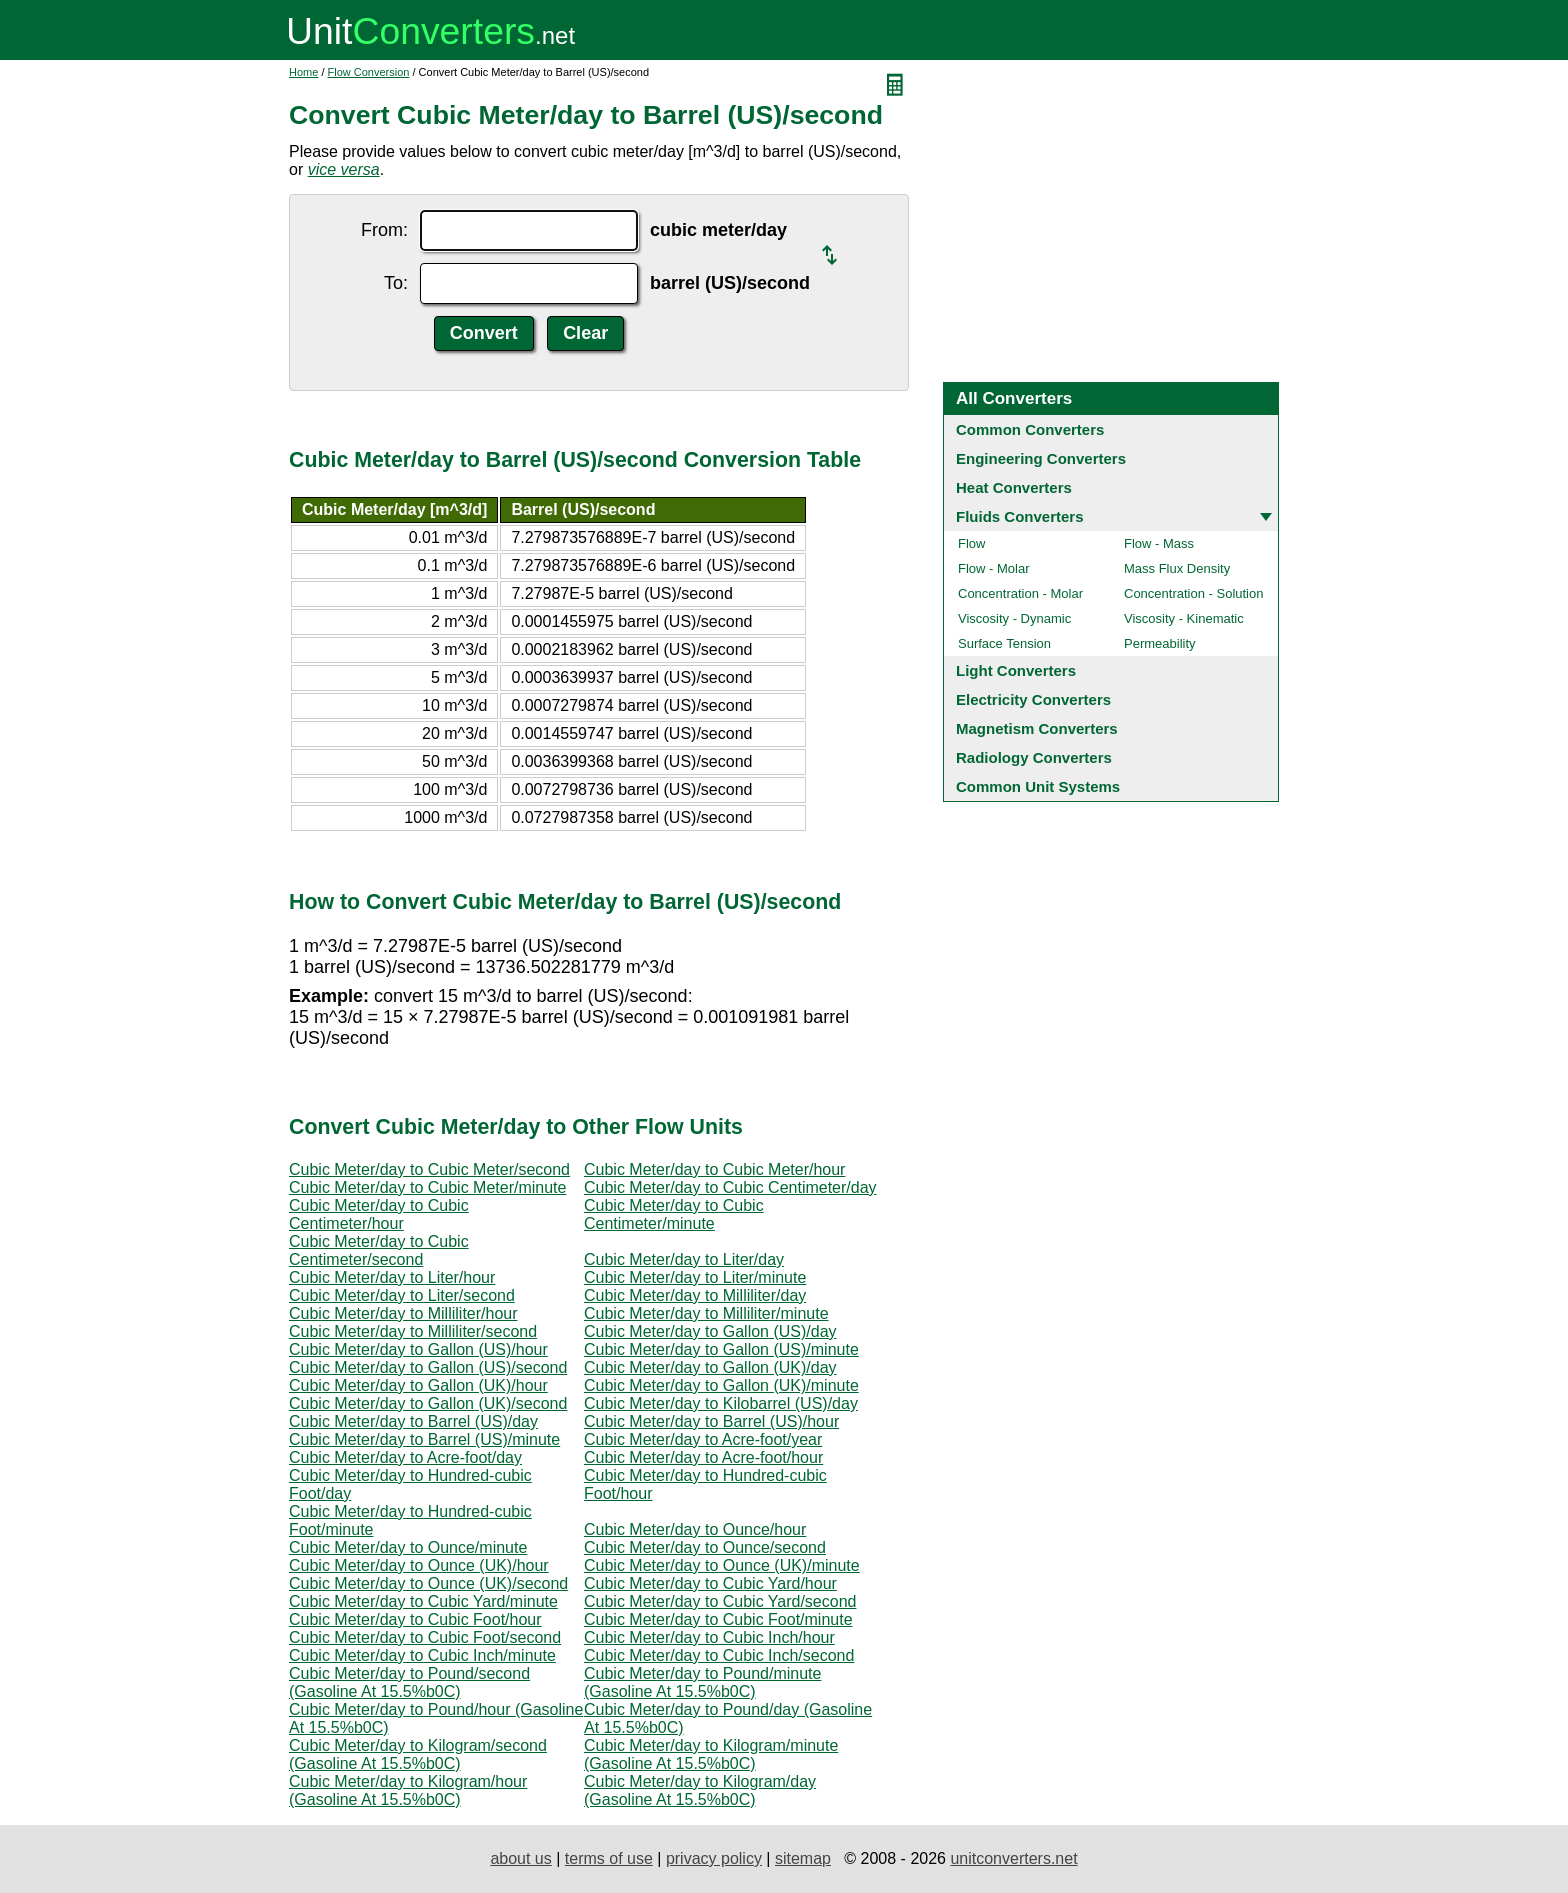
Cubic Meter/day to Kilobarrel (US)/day (721, 1403)
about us (520, 1858)
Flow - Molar (994, 568)
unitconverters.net (1013, 1858)
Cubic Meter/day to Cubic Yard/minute (423, 1601)
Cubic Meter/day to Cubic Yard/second (720, 1601)
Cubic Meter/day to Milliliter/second (413, 1331)
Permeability (1160, 643)
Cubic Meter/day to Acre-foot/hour (703, 1457)
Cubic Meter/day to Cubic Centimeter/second (379, 1250)
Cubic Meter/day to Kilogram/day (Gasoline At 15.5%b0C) (700, 1790)
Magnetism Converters (1037, 728)
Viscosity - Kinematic (1184, 618)
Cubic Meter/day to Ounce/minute (408, 1547)
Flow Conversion (369, 72)
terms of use (609, 1858)
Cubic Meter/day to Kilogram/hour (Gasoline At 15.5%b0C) (408, 1790)
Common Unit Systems (1038, 786)
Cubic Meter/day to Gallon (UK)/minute (721, 1385)
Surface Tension (1004, 643)
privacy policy (714, 1858)
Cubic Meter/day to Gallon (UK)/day (710, 1367)
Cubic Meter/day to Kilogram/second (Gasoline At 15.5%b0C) (418, 1754)
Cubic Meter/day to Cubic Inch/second (719, 1655)
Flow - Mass (1159, 543)
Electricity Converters (1033, 699)
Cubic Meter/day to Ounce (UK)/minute (722, 1565)
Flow (971, 543)
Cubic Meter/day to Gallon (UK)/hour (418, 1385)
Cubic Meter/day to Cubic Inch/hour (709, 1637)
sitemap (803, 1858)
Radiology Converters (1034, 757)
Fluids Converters (1020, 516)
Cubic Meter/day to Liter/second (402, 1295)
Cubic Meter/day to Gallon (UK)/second (428, 1403)
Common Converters (1030, 429)
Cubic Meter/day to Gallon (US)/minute (721, 1349)
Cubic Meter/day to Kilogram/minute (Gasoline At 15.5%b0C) (711, 1754)
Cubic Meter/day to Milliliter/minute (706, 1313)
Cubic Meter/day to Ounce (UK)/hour (419, 1565)
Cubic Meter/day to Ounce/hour (695, 1529)
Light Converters (1016, 670)
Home (303, 72)
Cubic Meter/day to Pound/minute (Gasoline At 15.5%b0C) (702, 1682)
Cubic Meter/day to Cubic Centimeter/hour (379, 1214)
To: (396, 283)
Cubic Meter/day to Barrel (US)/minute (424, 1439)
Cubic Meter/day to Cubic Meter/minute (427, 1187)
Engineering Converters (1041, 458)
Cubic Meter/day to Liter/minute (695, 1277)
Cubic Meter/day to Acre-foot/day (405, 1457)
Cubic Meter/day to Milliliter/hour (403, 1313)
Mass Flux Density (1177, 568)
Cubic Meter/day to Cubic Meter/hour (714, 1169)
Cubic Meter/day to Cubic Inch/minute (422, 1655)
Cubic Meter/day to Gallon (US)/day (710, 1331)
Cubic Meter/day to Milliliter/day (695, 1295)
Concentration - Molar (1020, 593)
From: (384, 230)
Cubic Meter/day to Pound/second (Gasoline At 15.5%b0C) (409, 1682)
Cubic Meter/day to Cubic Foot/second (425, 1637)
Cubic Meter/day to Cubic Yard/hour (710, 1583)
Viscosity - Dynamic (1014, 618)
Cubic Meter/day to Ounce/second (705, 1547)
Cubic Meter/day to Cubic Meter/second (429, 1169)
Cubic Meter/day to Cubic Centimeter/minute (674, 1214)
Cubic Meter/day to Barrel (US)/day (413, 1421)
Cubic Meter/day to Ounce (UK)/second (428, 1583)
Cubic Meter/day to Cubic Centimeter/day (730, 1187)
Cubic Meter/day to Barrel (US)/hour (711, 1421)
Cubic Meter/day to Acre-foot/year (703, 1439)
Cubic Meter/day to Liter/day (684, 1259)
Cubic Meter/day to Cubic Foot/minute (718, 1619)
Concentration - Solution (1193, 593)
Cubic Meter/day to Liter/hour (392, 1277)
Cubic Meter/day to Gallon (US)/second (428, 1367)
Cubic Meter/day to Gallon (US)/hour (418, 1349)
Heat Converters (1014, 487)
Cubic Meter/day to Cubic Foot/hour (415, 1619)
